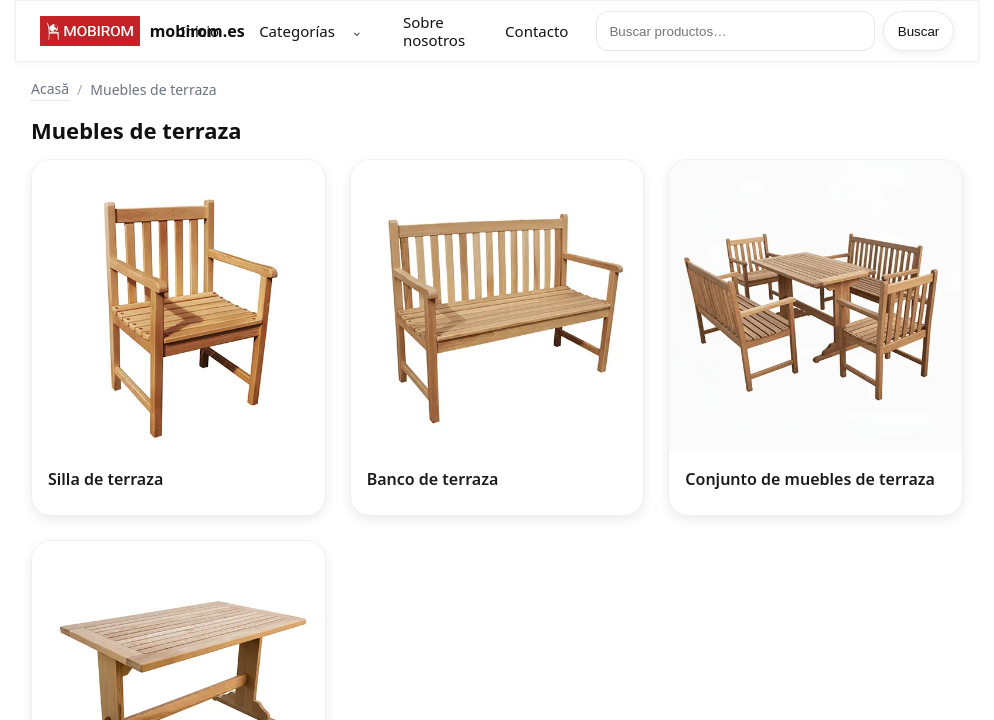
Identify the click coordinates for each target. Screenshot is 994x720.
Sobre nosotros (434, 31)
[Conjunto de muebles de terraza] (815, 337)
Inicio (200, 31)
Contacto (536, 31)
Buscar (918, 31)
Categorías (297, 31)
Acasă (50, 88)
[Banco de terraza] (497, 337)
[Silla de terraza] (178, 337)
